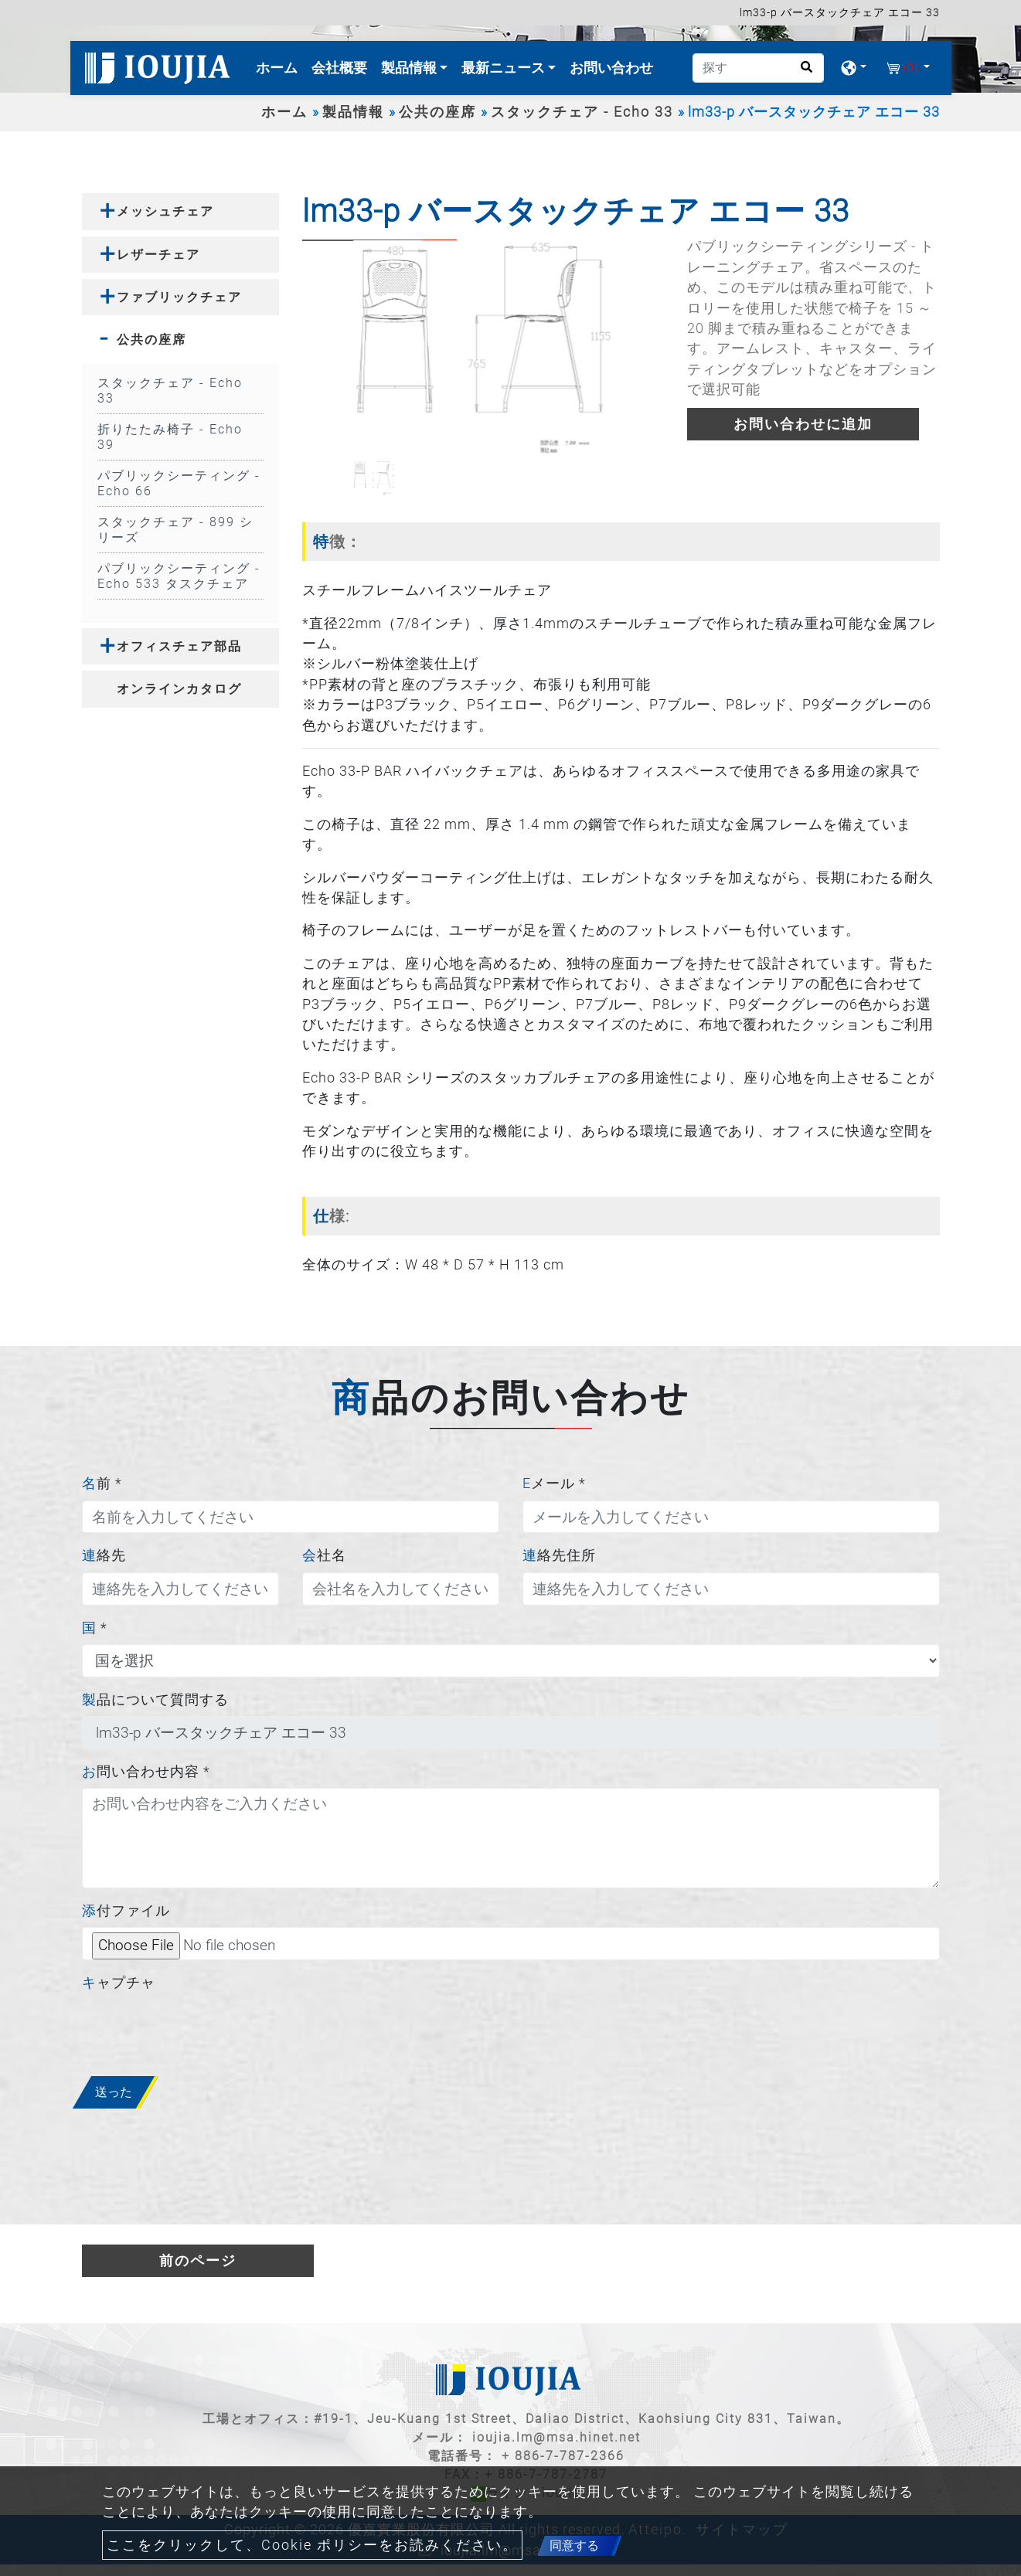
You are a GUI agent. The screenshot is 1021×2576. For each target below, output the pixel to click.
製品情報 (353, 112)
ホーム (280, 66)
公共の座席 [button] (151, 339)
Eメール (554, 1483)
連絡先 (104, 1555)
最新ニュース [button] (504, 67)
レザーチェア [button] (158, 254)
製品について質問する (155, 1700)
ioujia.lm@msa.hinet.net (556, 2437)
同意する (574, 2545)
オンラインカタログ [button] (179, 688)
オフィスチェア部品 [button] (179, 646)
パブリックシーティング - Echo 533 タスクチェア (178, 576)
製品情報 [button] (410, 67)
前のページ (198, 2260)
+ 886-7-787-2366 (563, 2456)
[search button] (802, 72)
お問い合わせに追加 (803, 424)
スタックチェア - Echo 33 (582, 112)
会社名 (324, 1555)
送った (113, 2092)
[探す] (758, 68)
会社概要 (339, 67)
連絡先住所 (559, 1555)
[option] (482, 348)
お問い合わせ (611, 67)
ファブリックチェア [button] (179, 297)
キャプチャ (118, 1982)
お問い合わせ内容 (146, 1771)
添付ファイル (126, 1910)
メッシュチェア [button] (165, 211)
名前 (102, 1483)
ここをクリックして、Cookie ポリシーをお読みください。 (312, 2545)
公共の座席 (437, 112)
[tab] (180, 211)
